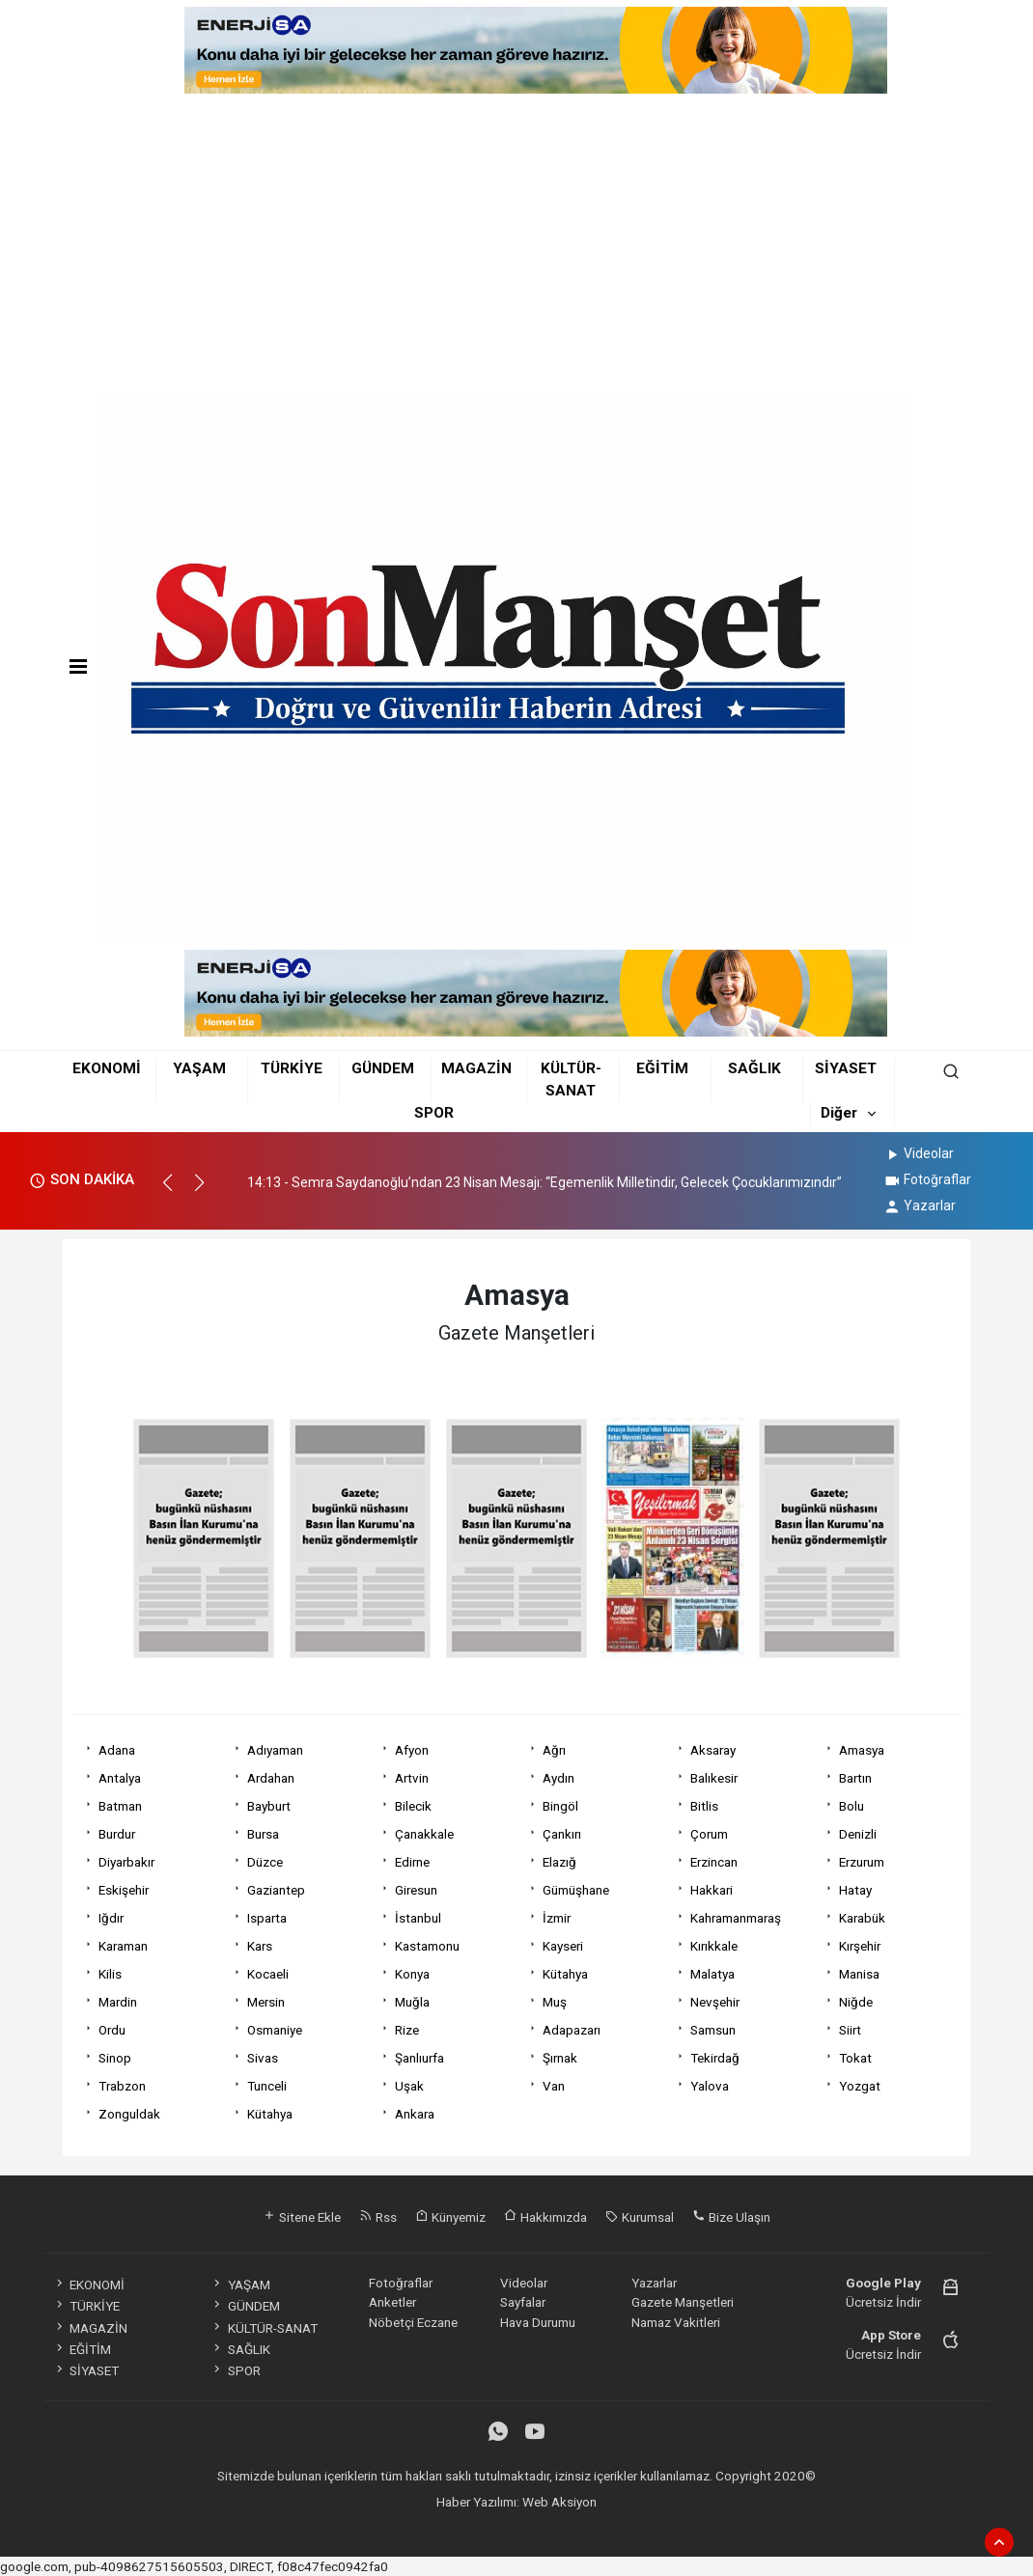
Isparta (267, 1917)
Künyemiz (450, 2217)
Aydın (558, 1778)
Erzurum (861, 1862)
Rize (407, 2029)
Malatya (712, 1973)
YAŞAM (199, 1068)
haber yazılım (594, 2521)
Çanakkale (424, 1834)
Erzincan (714, 1862)
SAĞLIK (754, 1068)
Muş (555, 2001)
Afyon (412, 1750)
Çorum (709, 1834)
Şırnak (560, 2057)
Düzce (265, 1862)
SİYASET (846, 1068)
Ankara (414, 2113)
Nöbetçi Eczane (413, 2322)
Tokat (855, 2057)
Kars (259, 1945)
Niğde (856, 2001)
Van (554, 2085)
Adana (116, 1750)
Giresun (416, 1889)
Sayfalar (522, 2302)
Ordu (112, 2029)
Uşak (409, 2085)
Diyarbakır (126, 1862)
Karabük (862, 1917)
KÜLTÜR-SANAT (263, 2328)
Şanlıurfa (419, 2057)
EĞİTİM (662, 1068)
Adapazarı (571, 2029)
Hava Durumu (537, 2322)
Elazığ (559, 1862)
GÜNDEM (382, 1068)
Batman (120, 1806)
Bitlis (704, 1806)
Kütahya (565, 1973)
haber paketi (446, 2521)
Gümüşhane (576, 1889)
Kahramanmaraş (735, 1917)
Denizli (858, 1834)
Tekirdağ (715, 2057)
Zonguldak (129, 2113)
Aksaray (713, 1750)
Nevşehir (715, 2001)
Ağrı (554, 1750)
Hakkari (711, 1889)
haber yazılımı (370, 2521)
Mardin (117, 2001)
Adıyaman (275, 1750)
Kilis (110, 1973)
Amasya (861, 1750)
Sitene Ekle (302, 2217)
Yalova (709, 2085)
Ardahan (270, 1778)
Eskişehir (123, 1889)
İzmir (557, 1917)
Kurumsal (639, 2217)
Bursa (263, 1834)
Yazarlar (919, 1205)
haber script (668, 2521)
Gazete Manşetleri (682, 2302)
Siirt (850, 2029)
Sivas (262, 2057)
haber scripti (520, 2521)
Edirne (412, 1862)
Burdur (116, 1834)
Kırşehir (859, 1945)
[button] (176, 1191)
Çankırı (562, 1834)
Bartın (855, 1778)
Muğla (412, 2001)
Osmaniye (274, 2029)
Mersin (266, 2001)
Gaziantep (276, 1889)
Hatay (855, 1889)
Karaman (123, 1945)
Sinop (114, 2057)
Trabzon (122, 2085)
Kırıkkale (714, 1945)
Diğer (839, 1113)
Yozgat (859, 2085)
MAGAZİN (476, 1068)
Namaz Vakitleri (675, 2322)
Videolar (918, 1153)
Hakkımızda (545, 2217)
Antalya (119, 1778)
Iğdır (111, 1917)
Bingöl (560, 1806)
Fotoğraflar (927, 1179)
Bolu (851, 1806)
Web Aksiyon (559, 2501)
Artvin (412, 1778)
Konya (412, 1973)
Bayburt (269, 1806)
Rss (378, 2217)
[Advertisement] (516, 238)
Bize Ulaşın (731, 2217)
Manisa (859, 1973)
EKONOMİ (106, 1068)
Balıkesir (714, 1778)
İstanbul (418, 1917)
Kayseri (563, 1945)
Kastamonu (427, 1945)
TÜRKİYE (291, 1068)
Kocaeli (268, 1973)
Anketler (392, 2302)
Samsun (713, 2029)
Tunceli (267, 2085)
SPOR (434, 1113)
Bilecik (413, 1806)
